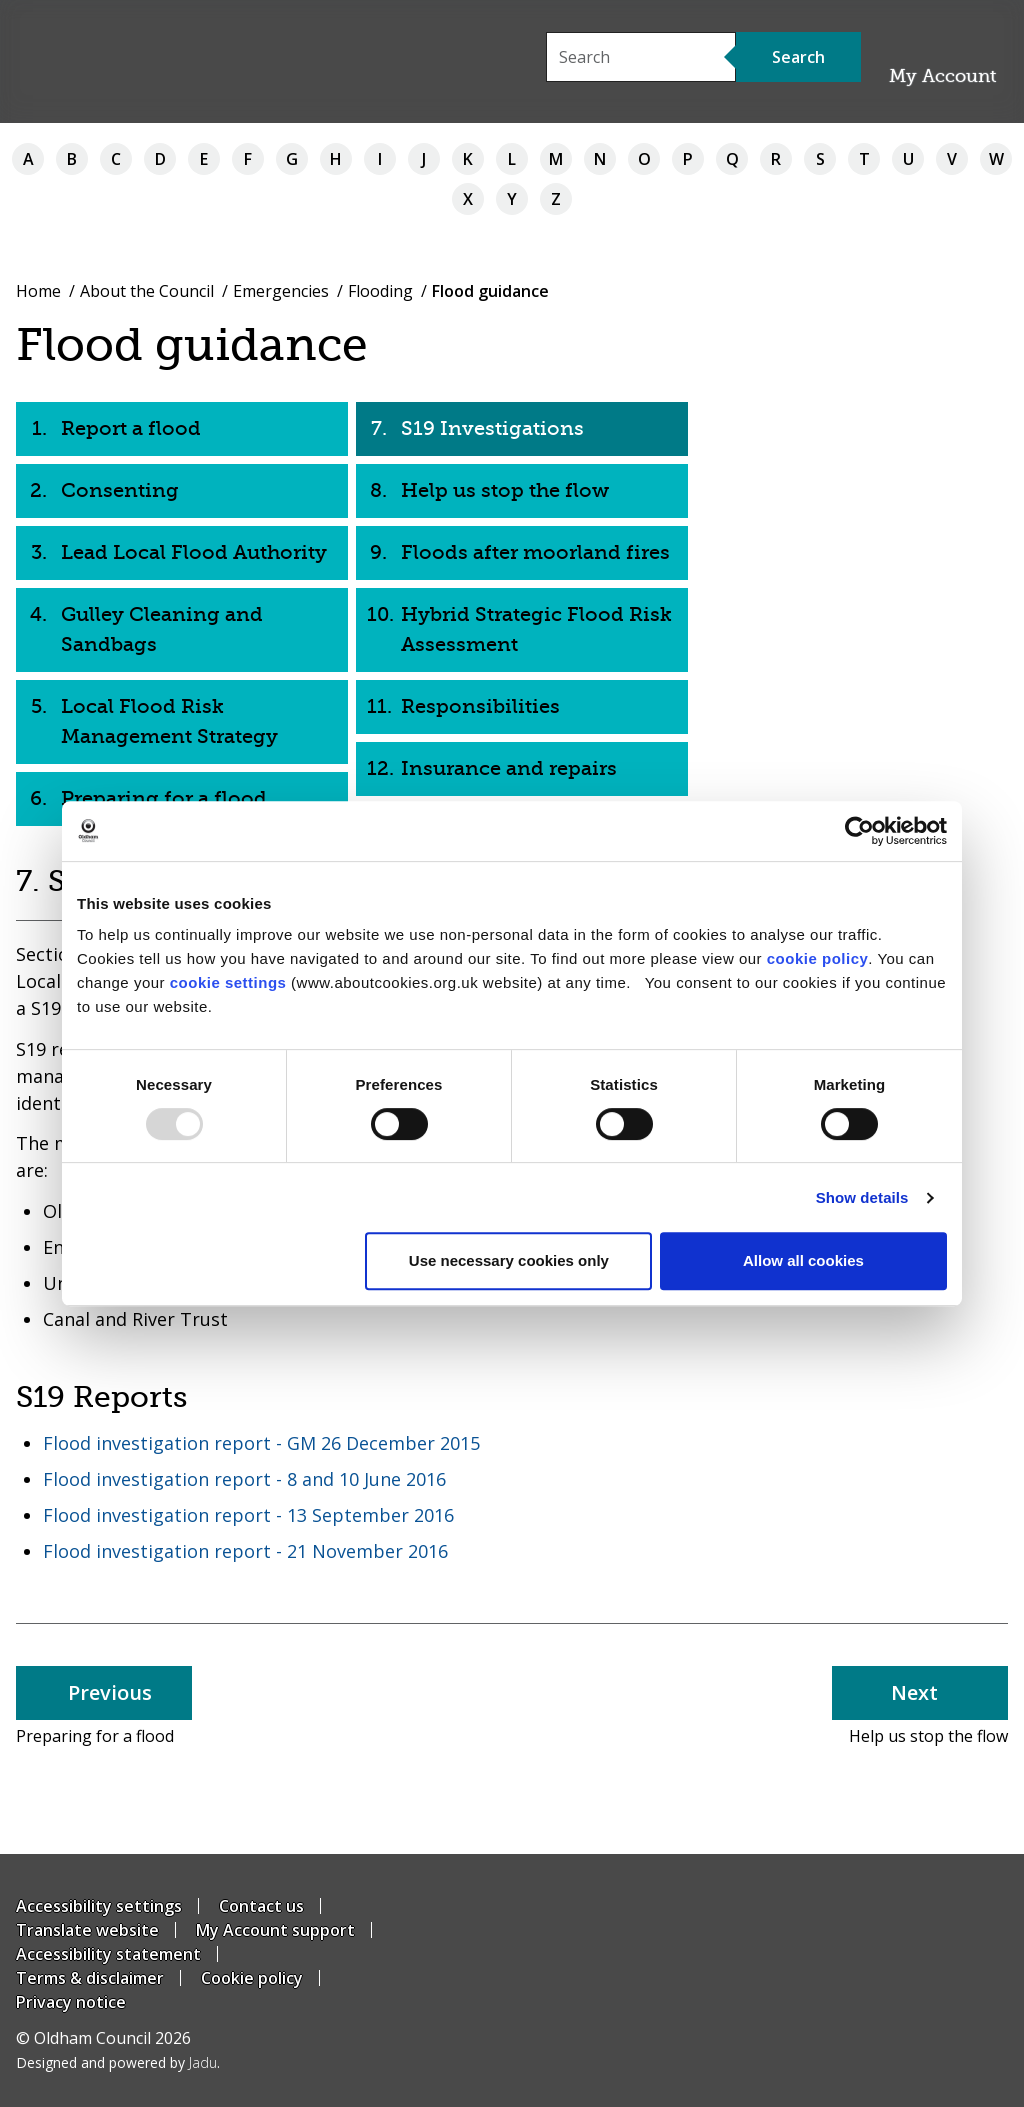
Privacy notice (71, 2002)
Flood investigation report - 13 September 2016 (248, 1515)
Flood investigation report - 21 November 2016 (245, 1551)
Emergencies (281, 291)
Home (38, 291)
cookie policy (818, 958)
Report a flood (131, 428)
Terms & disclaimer (90, 1978)
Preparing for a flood (164, 798)
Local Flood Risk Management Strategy (169, 721)
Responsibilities (480, 706)
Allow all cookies (803, 1260)
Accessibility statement (108, 1954)
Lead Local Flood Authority (194, 552)
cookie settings (228, 982)
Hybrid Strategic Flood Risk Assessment (536, 629)
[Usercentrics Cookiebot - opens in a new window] (859, 831)
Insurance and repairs (509, 768)
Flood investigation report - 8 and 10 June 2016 (244, 1479)
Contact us (261, 1906)
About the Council (147, 291)
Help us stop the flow (505, 490)
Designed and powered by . (118, 2062)
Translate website (87, 1930)
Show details (862, 1197)
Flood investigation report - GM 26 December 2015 (261, 1443)
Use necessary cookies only (509, 1260)
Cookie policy (252, 1978)
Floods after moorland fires (535, 552)
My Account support (275, 1930)
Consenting (120, 490)
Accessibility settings (99, 1906)
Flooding (380, 291)
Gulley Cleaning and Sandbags (162, 629)
